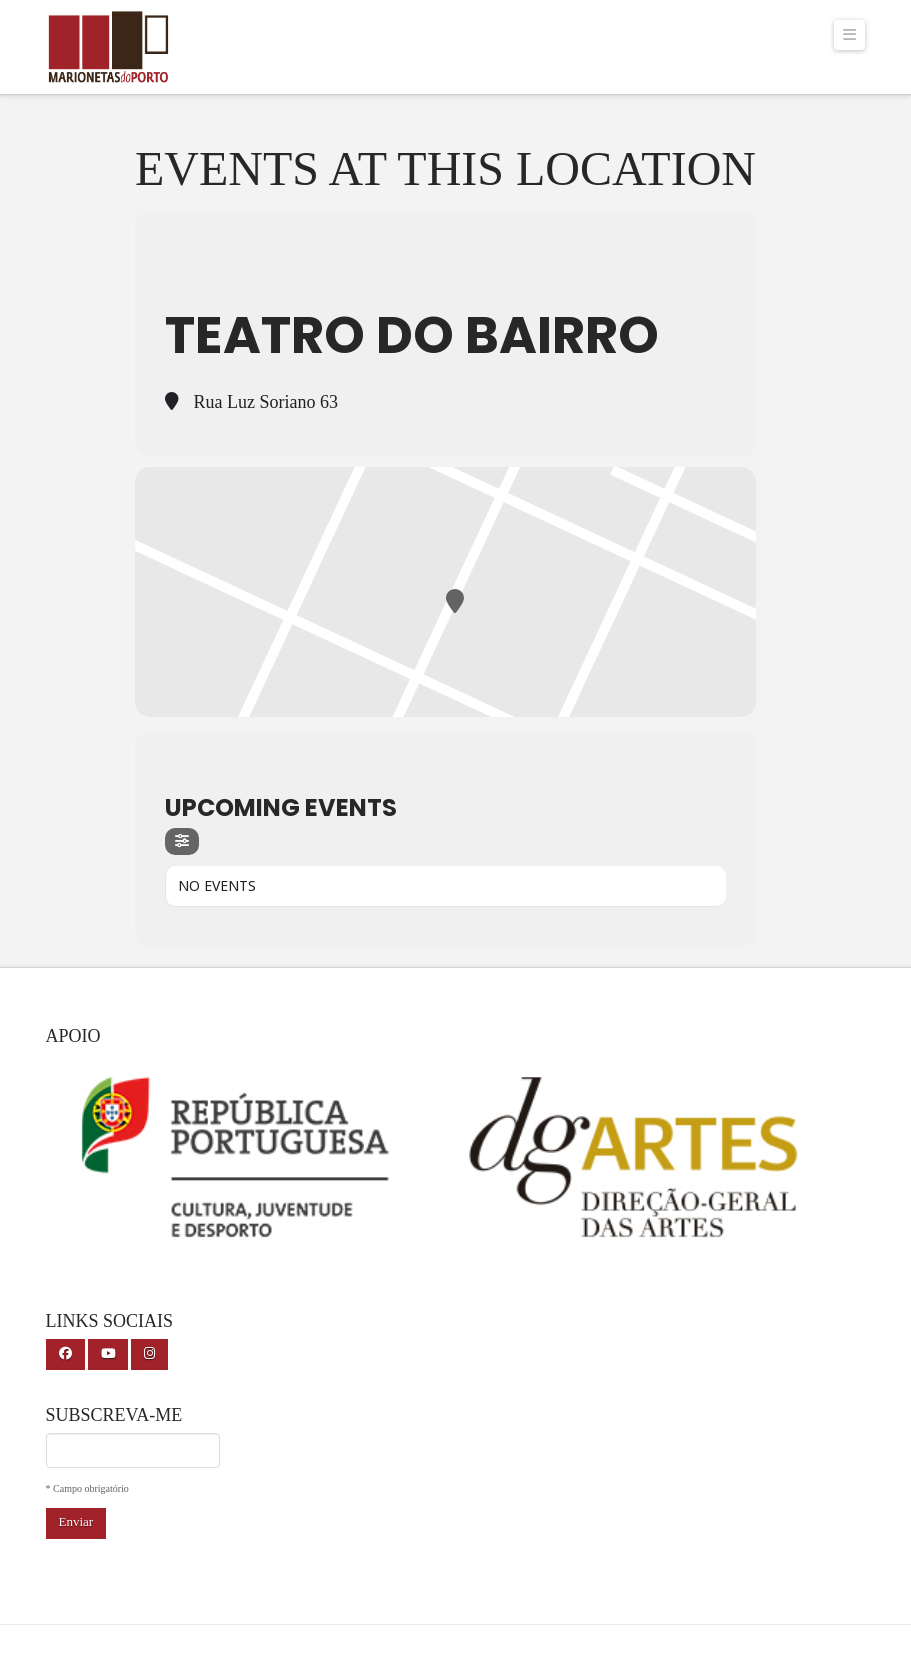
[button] (850, 35)
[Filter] (182, 841)
